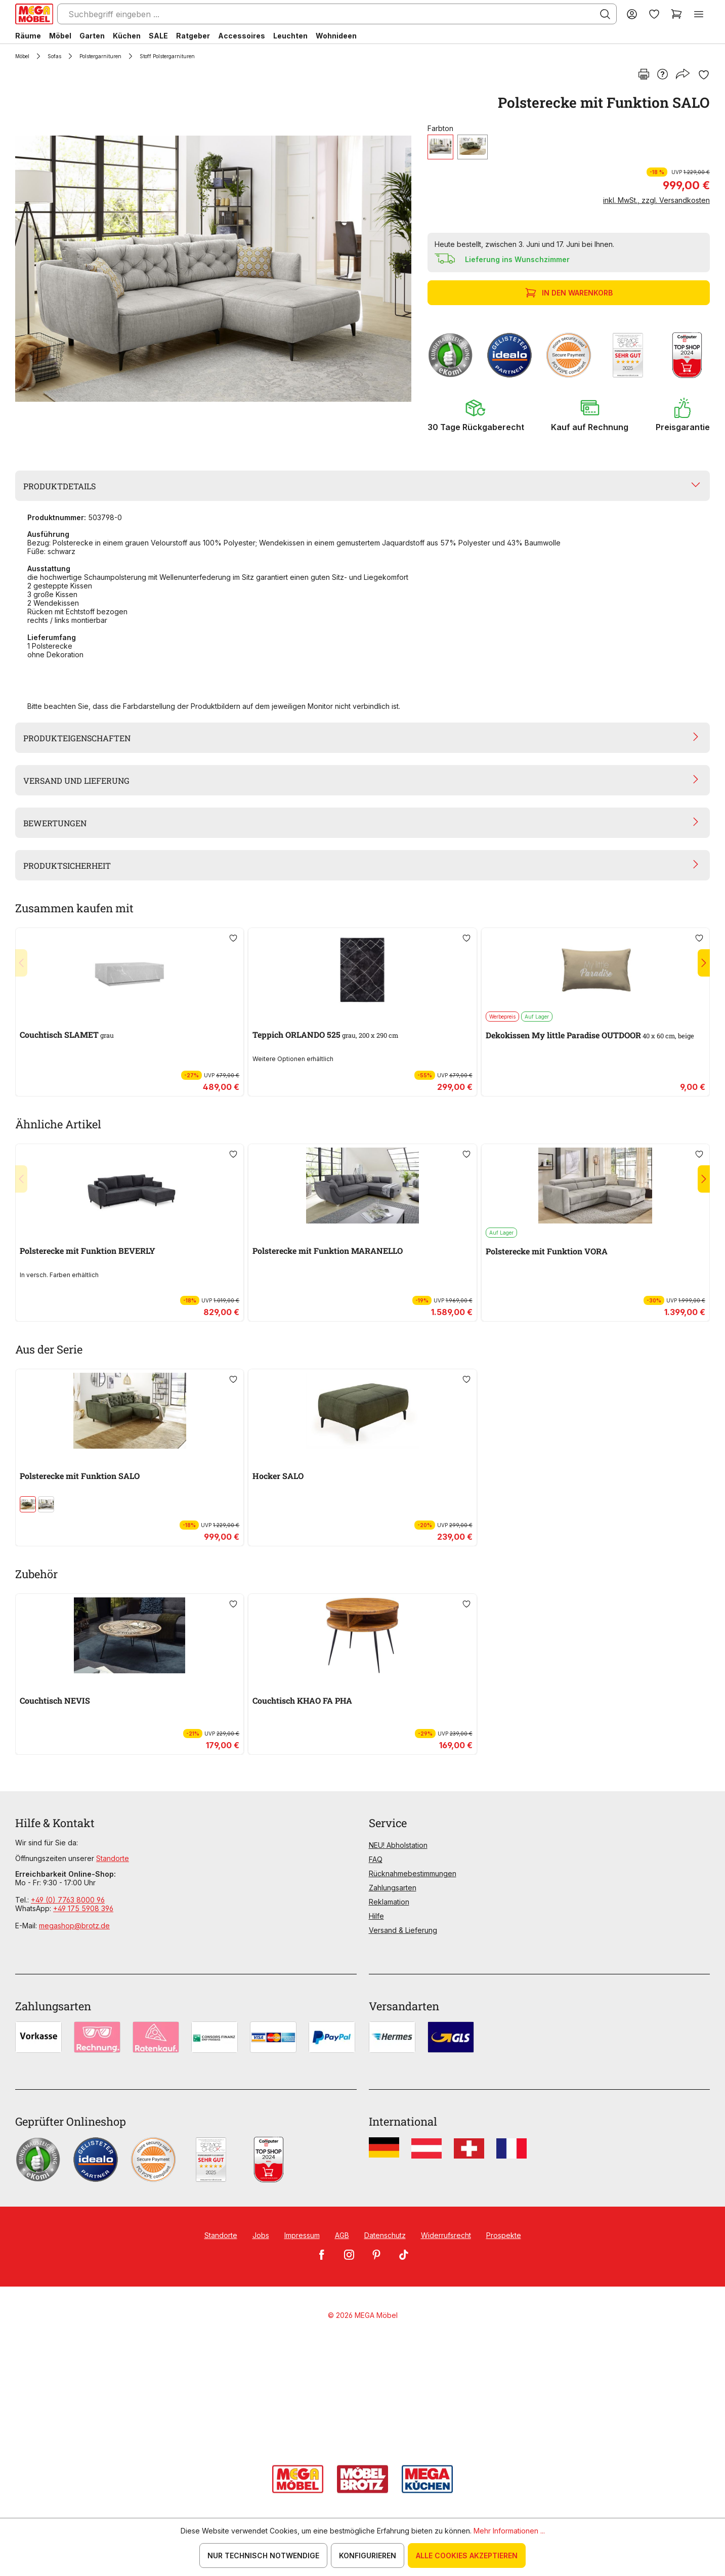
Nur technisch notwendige (263, 2555)
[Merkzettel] (654, 14)
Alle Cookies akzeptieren (467, 2555)
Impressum (302, 2235)
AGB (342, 2235)
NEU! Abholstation (398, 1845)
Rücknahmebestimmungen (412, 1873)
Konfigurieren (367, 2555)
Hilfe (376, 1916)
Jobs (260, 2235)
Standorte (112, 1858)
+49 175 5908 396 (83, 1908)
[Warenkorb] (676, 14)
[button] (476, 415)
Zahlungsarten (392, 1887)
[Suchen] (605, 14)
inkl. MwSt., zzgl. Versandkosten (656, 200)
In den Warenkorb (570, 292)
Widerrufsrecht (446, 2235)
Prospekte (503, 2235)
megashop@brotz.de (74, 1925)
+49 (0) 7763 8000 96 (68, 1899)
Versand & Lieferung (403, 1930)
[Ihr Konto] (632, 14)
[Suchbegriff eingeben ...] (337, 14)
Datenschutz (385, 2235)
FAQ (375, 1859)
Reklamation (389, 1901)
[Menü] (699, 14)
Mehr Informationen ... (509, 2530)
